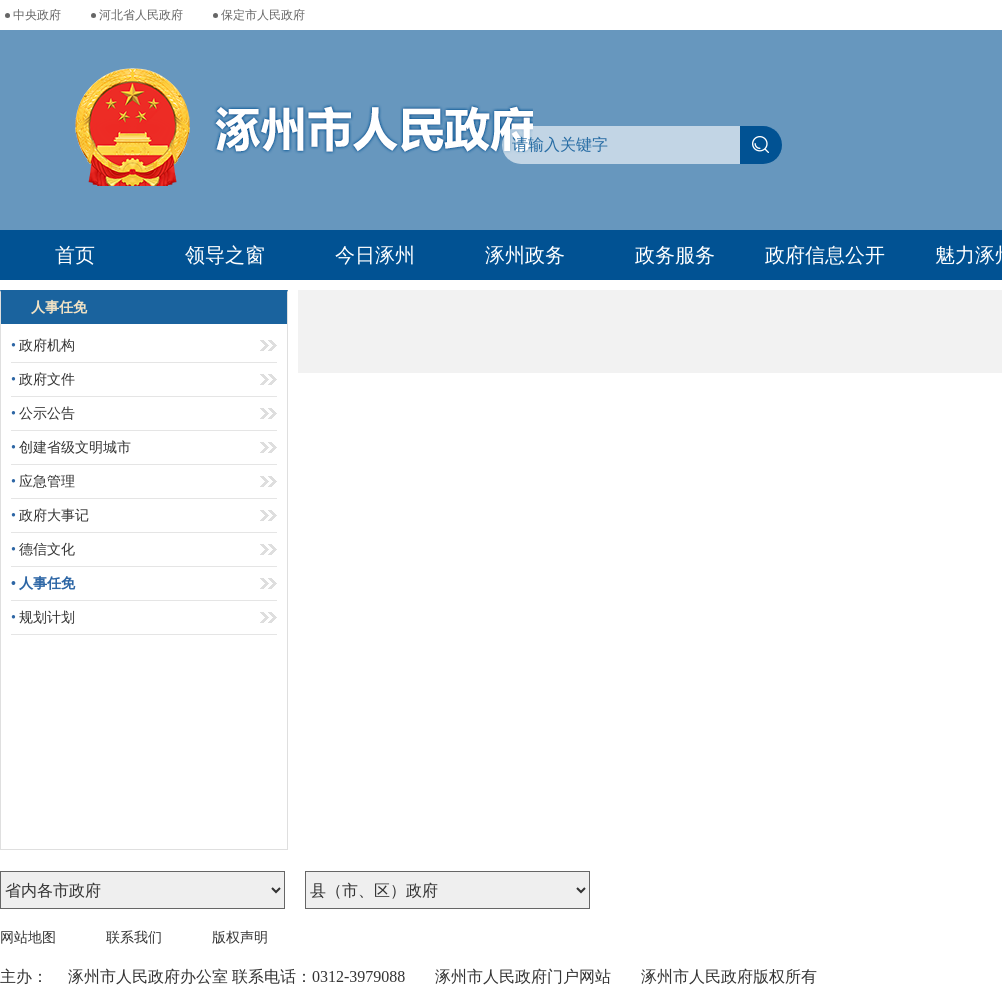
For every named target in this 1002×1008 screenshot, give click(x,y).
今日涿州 (375, 255)
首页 (75, 255)
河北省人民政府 (141, 15)
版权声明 (240, 937)
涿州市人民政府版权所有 (729, 976)
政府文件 (43, 379)
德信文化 (43, 549)
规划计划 (43, 617)
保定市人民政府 (263, 15)
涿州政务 (525, 255)
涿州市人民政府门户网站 (523, 976)
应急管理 (43, 481)
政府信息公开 (825, 255)
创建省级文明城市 (71, 447)
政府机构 (43, 345)
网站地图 (28, 937)
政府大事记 (50, 515)
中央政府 (37, 15)
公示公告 (43, 413)
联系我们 (134, 937)
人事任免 (43, 583)
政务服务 (675, 255)
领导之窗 (225, 255)
